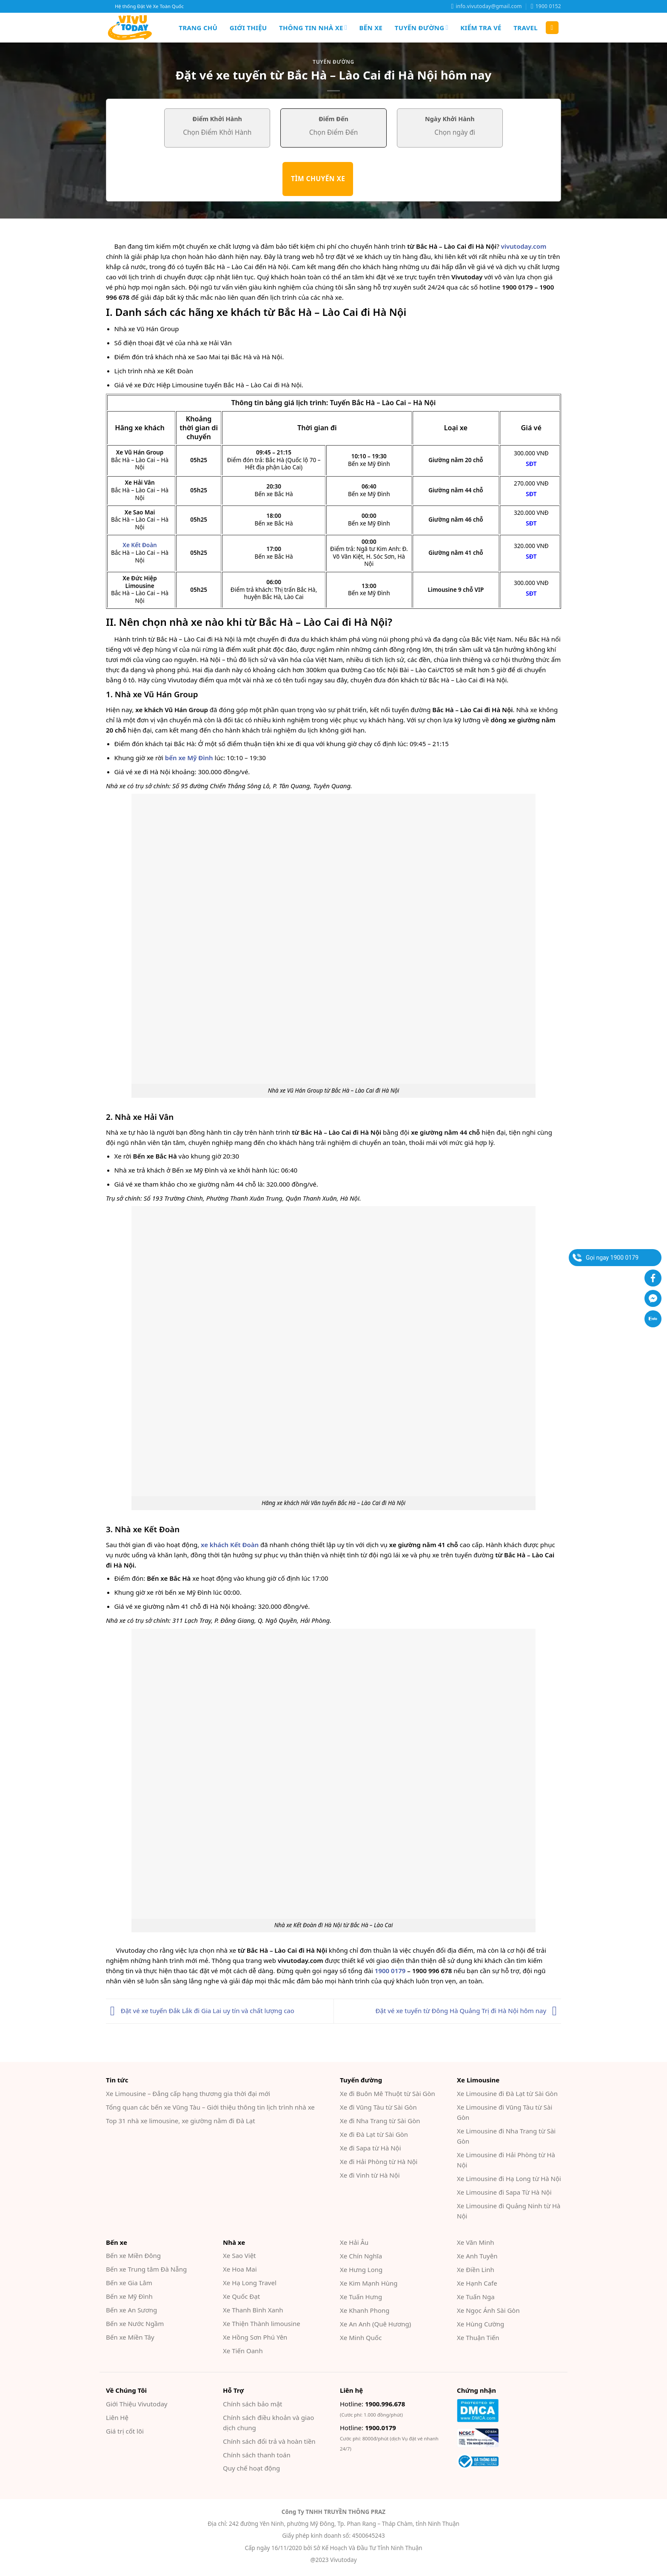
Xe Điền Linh (475, 2269)
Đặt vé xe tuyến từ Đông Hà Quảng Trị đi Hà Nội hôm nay (468, 2010)
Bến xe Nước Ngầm (135, 2323)
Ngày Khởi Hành (449, 119)
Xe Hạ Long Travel (249, 2282)
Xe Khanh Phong (364, 2310)
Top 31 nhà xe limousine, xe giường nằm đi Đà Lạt (180, 2120)
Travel (525, 27)
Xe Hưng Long (361, 2269)
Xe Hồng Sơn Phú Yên (255, 2337)
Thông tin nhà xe (313, 27)
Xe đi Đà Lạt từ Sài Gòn (374, 2134)
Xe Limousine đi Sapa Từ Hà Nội (504, 2192)
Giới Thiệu (248, 27)
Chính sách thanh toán (257, 2455)
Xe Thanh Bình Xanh (253, 2310)
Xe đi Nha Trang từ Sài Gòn (380, 2120)
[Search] (552, 27)
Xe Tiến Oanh (243, 2350)
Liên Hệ (117, 2417)
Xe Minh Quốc (361, 2337)
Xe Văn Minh (475, 2242)
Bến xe (371, 27)
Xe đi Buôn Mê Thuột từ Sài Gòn (387, 2093)
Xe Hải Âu (354, 2242)
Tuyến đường (421, 27)
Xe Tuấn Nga (476, 2296)
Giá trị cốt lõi (125, 2431)
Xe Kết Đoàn (140, 545)
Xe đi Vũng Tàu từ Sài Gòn (378, 2107)
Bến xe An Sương (131, 2310)
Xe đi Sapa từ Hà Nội (370, 2148)
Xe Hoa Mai (240, 2269)
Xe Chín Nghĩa (361, 2256)
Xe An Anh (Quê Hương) (375, 2324)
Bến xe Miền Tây (130, 2337)
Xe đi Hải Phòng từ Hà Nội (379, 2161)
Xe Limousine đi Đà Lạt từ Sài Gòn (507, 2093)
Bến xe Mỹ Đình (129, 2296)
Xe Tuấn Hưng (361, 2296)
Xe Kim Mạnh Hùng (369, 2283)
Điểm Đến (333, 119)
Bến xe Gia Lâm (129, 2282)
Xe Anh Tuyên (477, 2256)
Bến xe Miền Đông (133, 2255)
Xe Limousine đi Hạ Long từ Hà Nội (509, 2178)
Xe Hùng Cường (480, 2324)
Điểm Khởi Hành (217, 119)
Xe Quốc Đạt (241, 2296)
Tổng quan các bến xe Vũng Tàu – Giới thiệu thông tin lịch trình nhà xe (210, 2107)
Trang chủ (198, 27)
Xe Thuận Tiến (478, 2337)
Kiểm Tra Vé (480, 27)
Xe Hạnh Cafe (477, 2283)
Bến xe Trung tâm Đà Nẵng (146, 2269)
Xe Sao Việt (239, 2255)
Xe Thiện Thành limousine (261, 2323)
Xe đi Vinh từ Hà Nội (370, 2175)
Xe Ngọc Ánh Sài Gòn (488, 2310)
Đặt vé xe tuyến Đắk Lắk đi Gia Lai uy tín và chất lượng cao (200, 2010)
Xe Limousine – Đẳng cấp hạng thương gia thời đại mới (188, 2093)
